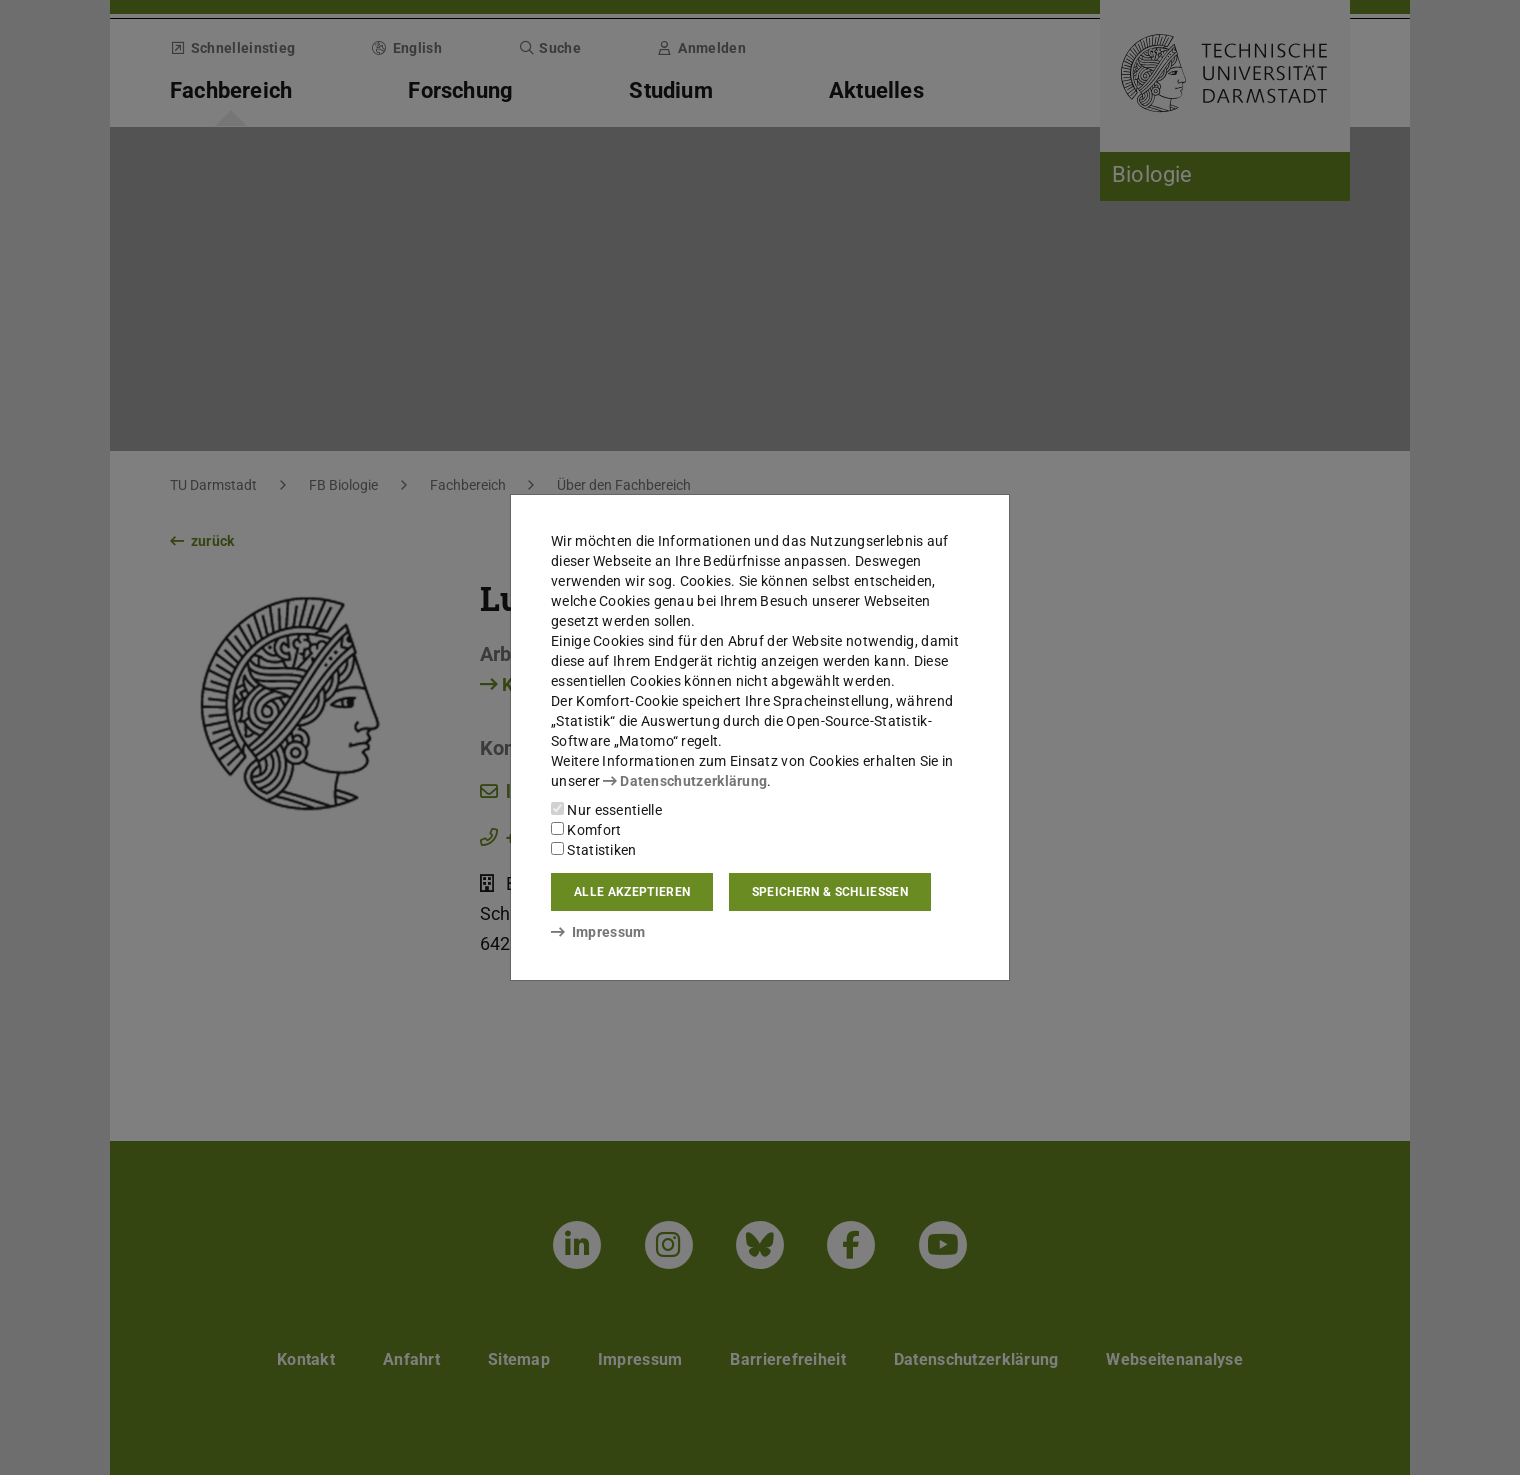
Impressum (598, 932)
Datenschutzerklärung (685, 781)
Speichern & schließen (830, 892)
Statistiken (594, 850)
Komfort (586, 830)
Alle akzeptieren (632, 892)
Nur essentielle (606, 810)
